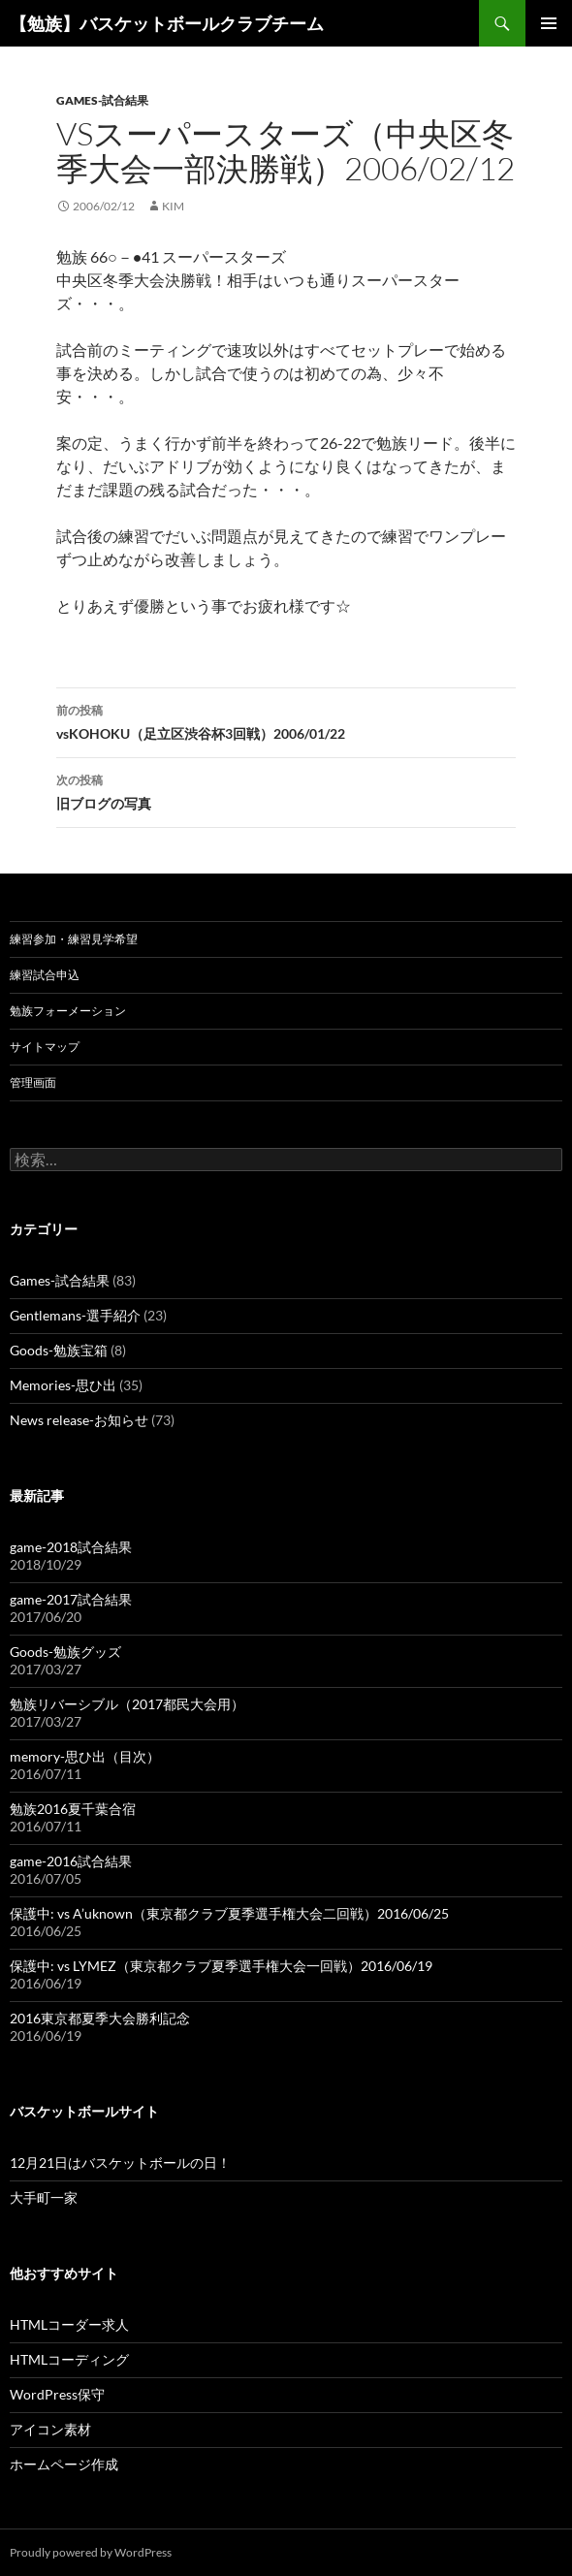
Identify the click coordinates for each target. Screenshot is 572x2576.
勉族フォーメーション (68, 1010)
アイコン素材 (50, 2429)
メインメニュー (548, 23)
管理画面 (33, 1082)
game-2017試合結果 (71, 1599)
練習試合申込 (44, 975)
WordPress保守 (57, 2394)
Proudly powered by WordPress (91, 2552)
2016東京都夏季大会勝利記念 (100, 2018)
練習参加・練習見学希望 (74, 939)
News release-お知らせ (79, 1420)
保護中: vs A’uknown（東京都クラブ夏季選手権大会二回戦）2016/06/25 (229, 1913)
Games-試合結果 (102, 100)
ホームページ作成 (64, 2464)
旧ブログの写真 (286, 790)
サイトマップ (44, 1046)
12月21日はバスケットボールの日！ (120, 2162)
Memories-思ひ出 (63, 1385)
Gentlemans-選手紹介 (75, 1315)
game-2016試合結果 (71, 1861)
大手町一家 (44, 2197)
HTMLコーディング (69, 2359)
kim (173, 206)
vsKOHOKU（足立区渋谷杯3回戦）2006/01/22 (286, 720)
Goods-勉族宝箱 (59, 1350)
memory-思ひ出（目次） (85, 1756)
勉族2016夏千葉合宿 (73, 1808)
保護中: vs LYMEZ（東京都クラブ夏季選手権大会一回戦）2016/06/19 (221, 1965)
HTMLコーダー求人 (69, 2324)
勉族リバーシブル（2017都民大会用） (127, 1704)
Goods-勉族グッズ (65, 1651)
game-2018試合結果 (71, 1547)
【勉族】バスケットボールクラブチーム (167, 23)
